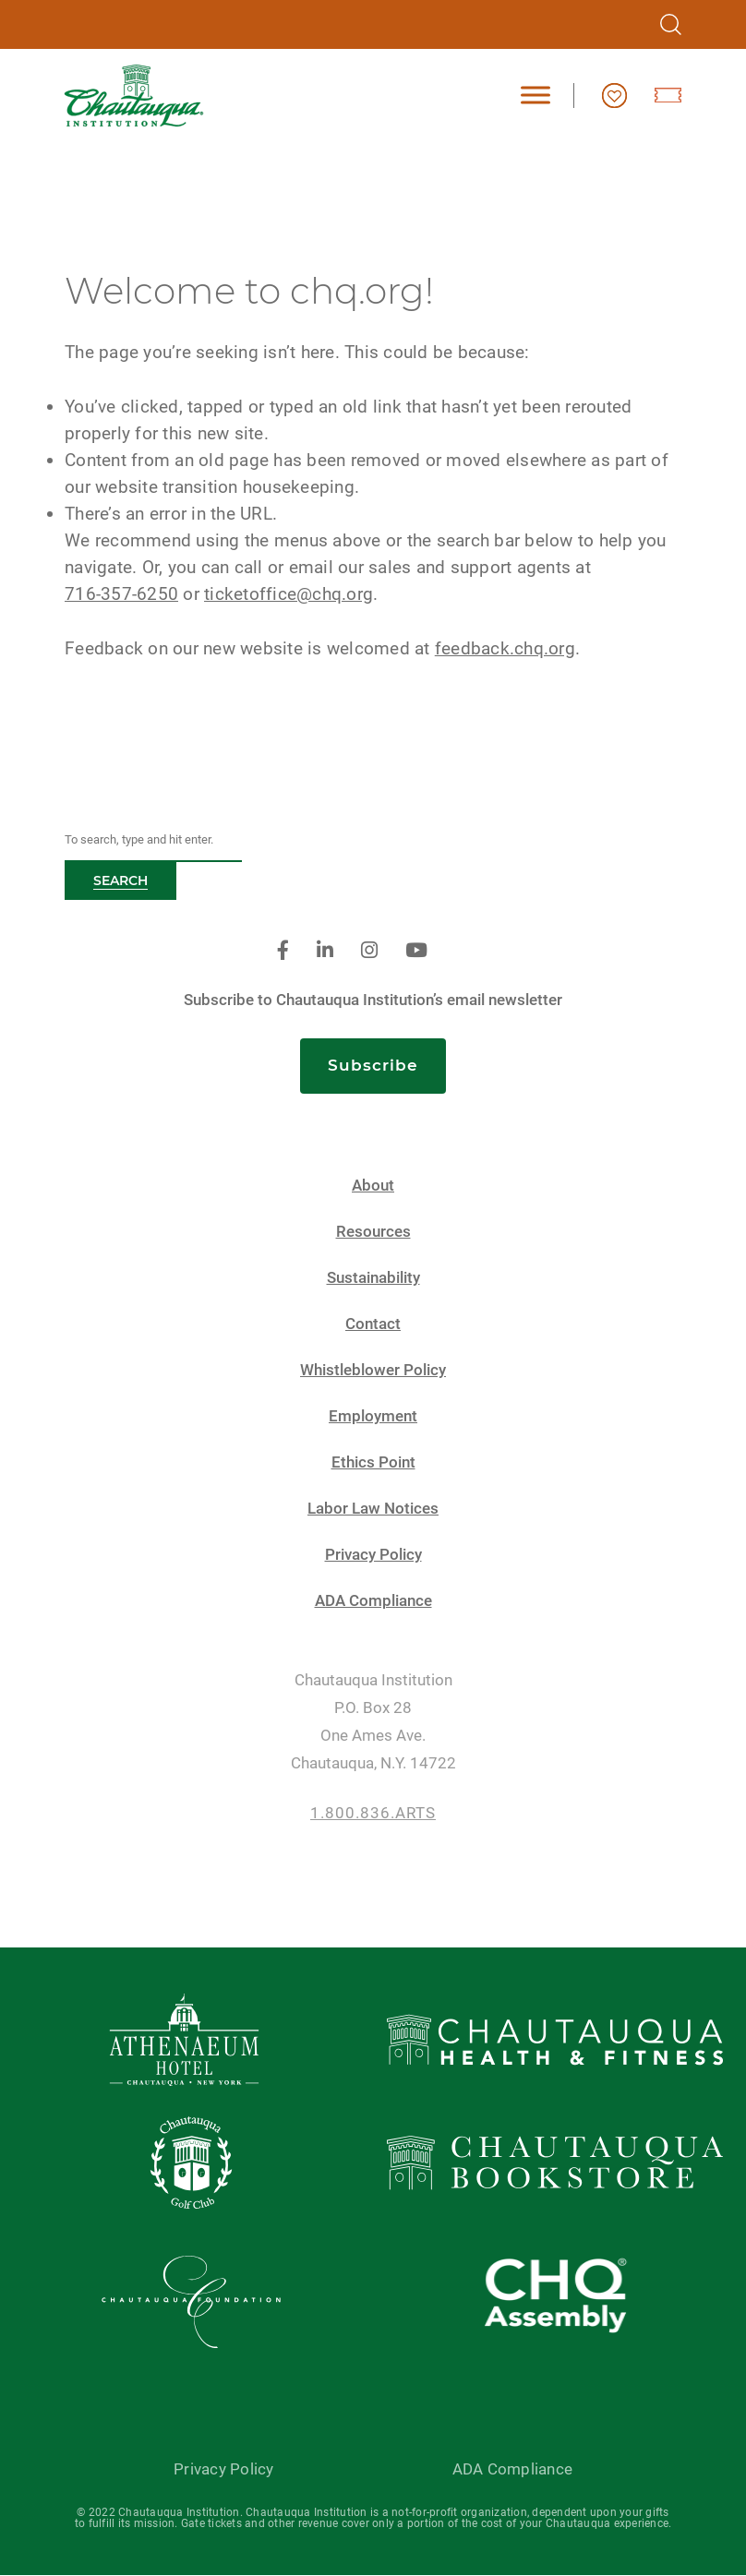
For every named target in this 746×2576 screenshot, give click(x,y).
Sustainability (373, 1278)
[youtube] (416, 951)
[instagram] (369, 951)
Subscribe (373, 1065)
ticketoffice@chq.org (288, 594)
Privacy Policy (373, 1555)
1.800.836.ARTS (373, 1813)
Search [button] (120, 880)
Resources (373, 1231)
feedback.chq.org (505, 648)
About (373, 1185)
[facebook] (283, 951)
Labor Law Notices (373, 1508)
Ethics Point (373, 1462)
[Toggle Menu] (535, 95)
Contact (373, 1324)
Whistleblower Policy (373, 1370)
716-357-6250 (121, 594)
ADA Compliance (373, 1601)
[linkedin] (325, 951)
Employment (373, 1416)
